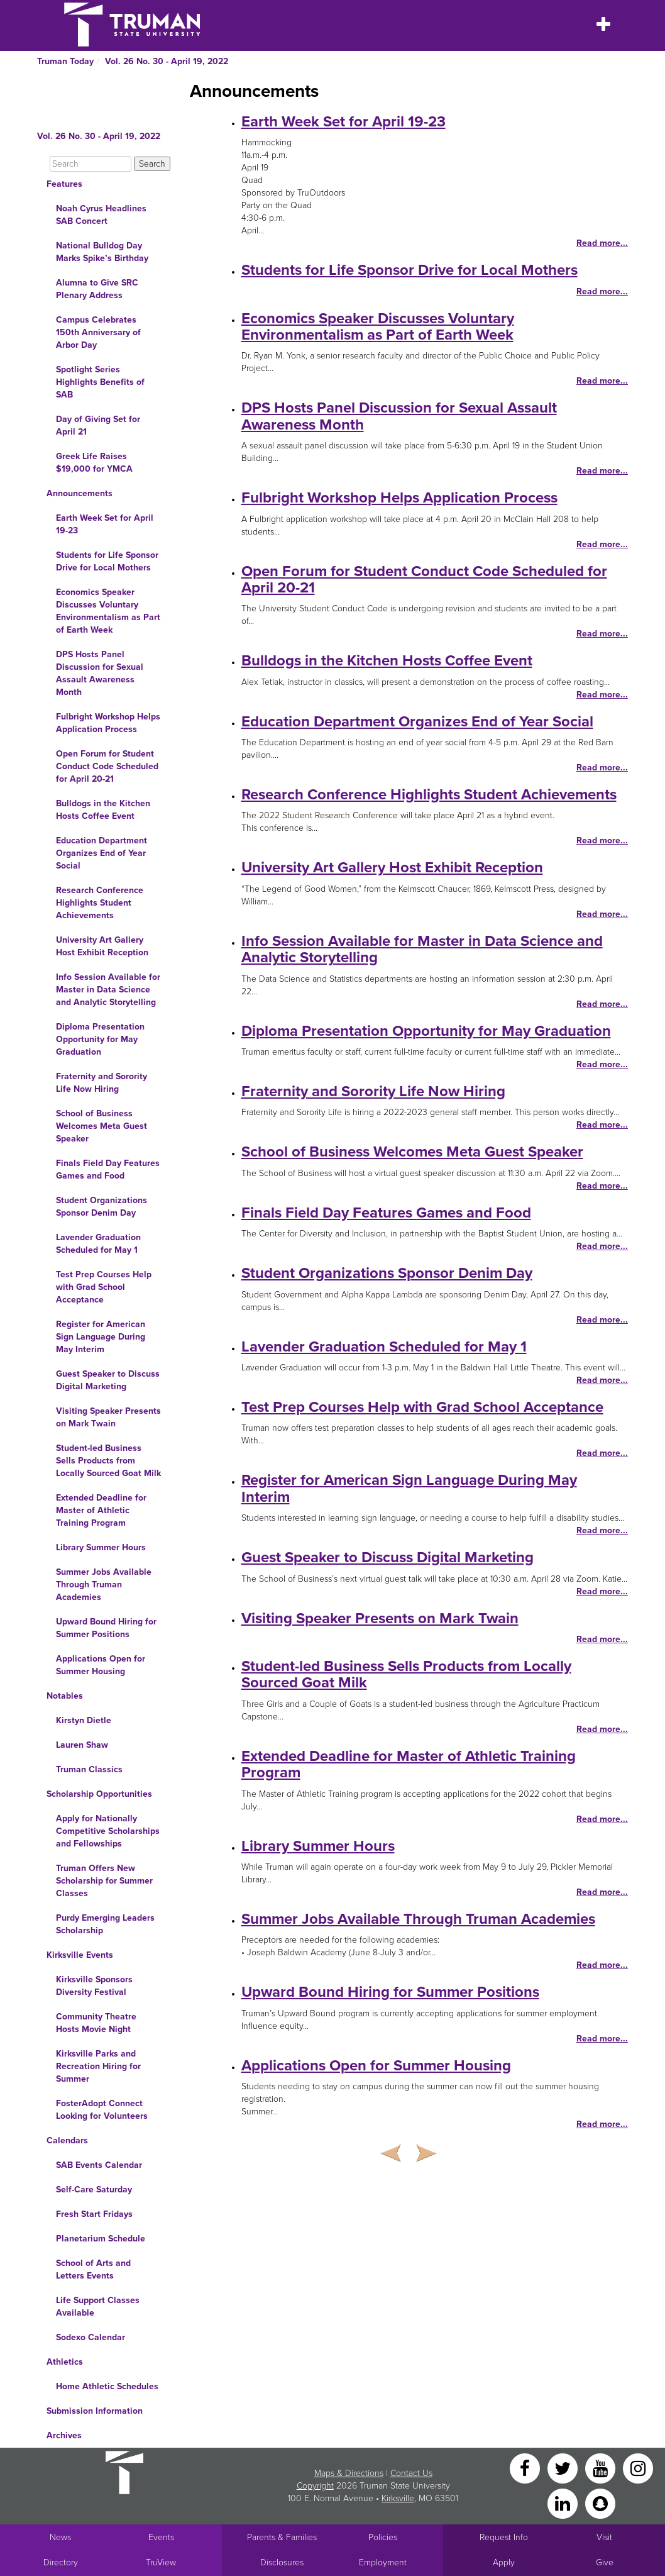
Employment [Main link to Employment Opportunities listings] (383, 2562)
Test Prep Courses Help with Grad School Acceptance (103, 1287)
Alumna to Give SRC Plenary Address (97, 289)
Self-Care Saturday (94, 2189)
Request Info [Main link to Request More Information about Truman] (504, 2537)
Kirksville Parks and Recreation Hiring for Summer (98, 2066)
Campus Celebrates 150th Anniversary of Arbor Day (98, 332)
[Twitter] (564, 2467)
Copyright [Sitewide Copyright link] (315, 2485)
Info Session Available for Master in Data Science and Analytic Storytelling (108, 990)
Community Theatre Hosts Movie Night (96, 2023)
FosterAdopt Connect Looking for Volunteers (102, 2109)
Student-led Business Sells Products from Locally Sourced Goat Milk (108, 1461)
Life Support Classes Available (98, 2306)
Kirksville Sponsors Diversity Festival (94, 1985)
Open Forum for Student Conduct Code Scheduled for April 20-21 (107, 766)
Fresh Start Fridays (94, 2214)
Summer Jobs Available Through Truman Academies (103, 1584)
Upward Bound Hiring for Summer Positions (106, 1628)
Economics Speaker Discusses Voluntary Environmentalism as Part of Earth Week (108, 611)
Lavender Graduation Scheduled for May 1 (98, 1243)
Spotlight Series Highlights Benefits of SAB (100, 382)
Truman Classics (89, 1769)
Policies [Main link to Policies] (382, 2537)
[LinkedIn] (564, 2502)
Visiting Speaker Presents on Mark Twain (108, 1417)
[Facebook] (526, 2467)
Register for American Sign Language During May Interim (100, 1337)
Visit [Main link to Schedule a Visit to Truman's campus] (604, 2537)
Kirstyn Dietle (83, 1720)
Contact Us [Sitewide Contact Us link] (411, 2473)
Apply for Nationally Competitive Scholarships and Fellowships (108, 1831)
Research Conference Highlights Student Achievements (99, 903)
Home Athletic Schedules (107, 2386)
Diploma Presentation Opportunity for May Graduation (100, 1039)
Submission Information (95, 2411)
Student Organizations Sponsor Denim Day (101, 1206)
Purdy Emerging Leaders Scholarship (105, 1924)
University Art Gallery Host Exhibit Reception (102, 946)
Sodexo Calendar (90, 2337)
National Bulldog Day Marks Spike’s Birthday (102, 252)
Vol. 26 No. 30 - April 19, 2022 (166, 61)
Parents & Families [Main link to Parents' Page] (282, 2537)
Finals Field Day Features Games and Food (108, 1169)
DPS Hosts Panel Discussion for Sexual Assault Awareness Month (99, 673)
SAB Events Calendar (99, 2165)
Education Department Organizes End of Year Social (101, 853)
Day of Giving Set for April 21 (98, 425)
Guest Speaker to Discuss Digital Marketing (108, 1380)
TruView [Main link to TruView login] (161, 2562)
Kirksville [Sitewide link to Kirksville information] (398, 2498)
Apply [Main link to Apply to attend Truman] (504, 2562)
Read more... (602, 243)
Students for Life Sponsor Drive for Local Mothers (107, 561)
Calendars (67, 2140)
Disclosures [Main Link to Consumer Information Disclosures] (282, 2562)
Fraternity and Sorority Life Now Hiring (101, 1082)
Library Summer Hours (101, 1547)
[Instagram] (638, 2467)
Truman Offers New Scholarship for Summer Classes (104, 1881)
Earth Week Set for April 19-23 (104, 524)
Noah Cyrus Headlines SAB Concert (101, 214)
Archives (64, 2435)
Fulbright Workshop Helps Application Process (108, 723)
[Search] (90, 164)
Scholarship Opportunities (99, 1794)
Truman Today (65, 61)
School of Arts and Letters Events (93, 2269)
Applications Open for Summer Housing (100, 1665)
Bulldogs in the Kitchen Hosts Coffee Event (103, 809)
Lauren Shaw (82, 1745)
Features (64, 184)
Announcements (80, 493)
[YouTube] (601, 2467)
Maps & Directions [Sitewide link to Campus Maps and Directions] (348, 2473)
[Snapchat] (600, 2502)
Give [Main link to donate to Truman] (604, 2562)
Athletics (65, 2362)
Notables (65, 1695)
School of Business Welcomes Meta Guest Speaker (101, 1126)
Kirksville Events (80, 1955)
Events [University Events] (161, 2537)
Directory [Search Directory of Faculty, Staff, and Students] (60, 2562)
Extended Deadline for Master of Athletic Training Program (101, 1510)
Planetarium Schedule (100, 2238)
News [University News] (60, 2537)
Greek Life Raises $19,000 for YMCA (94, 462)
